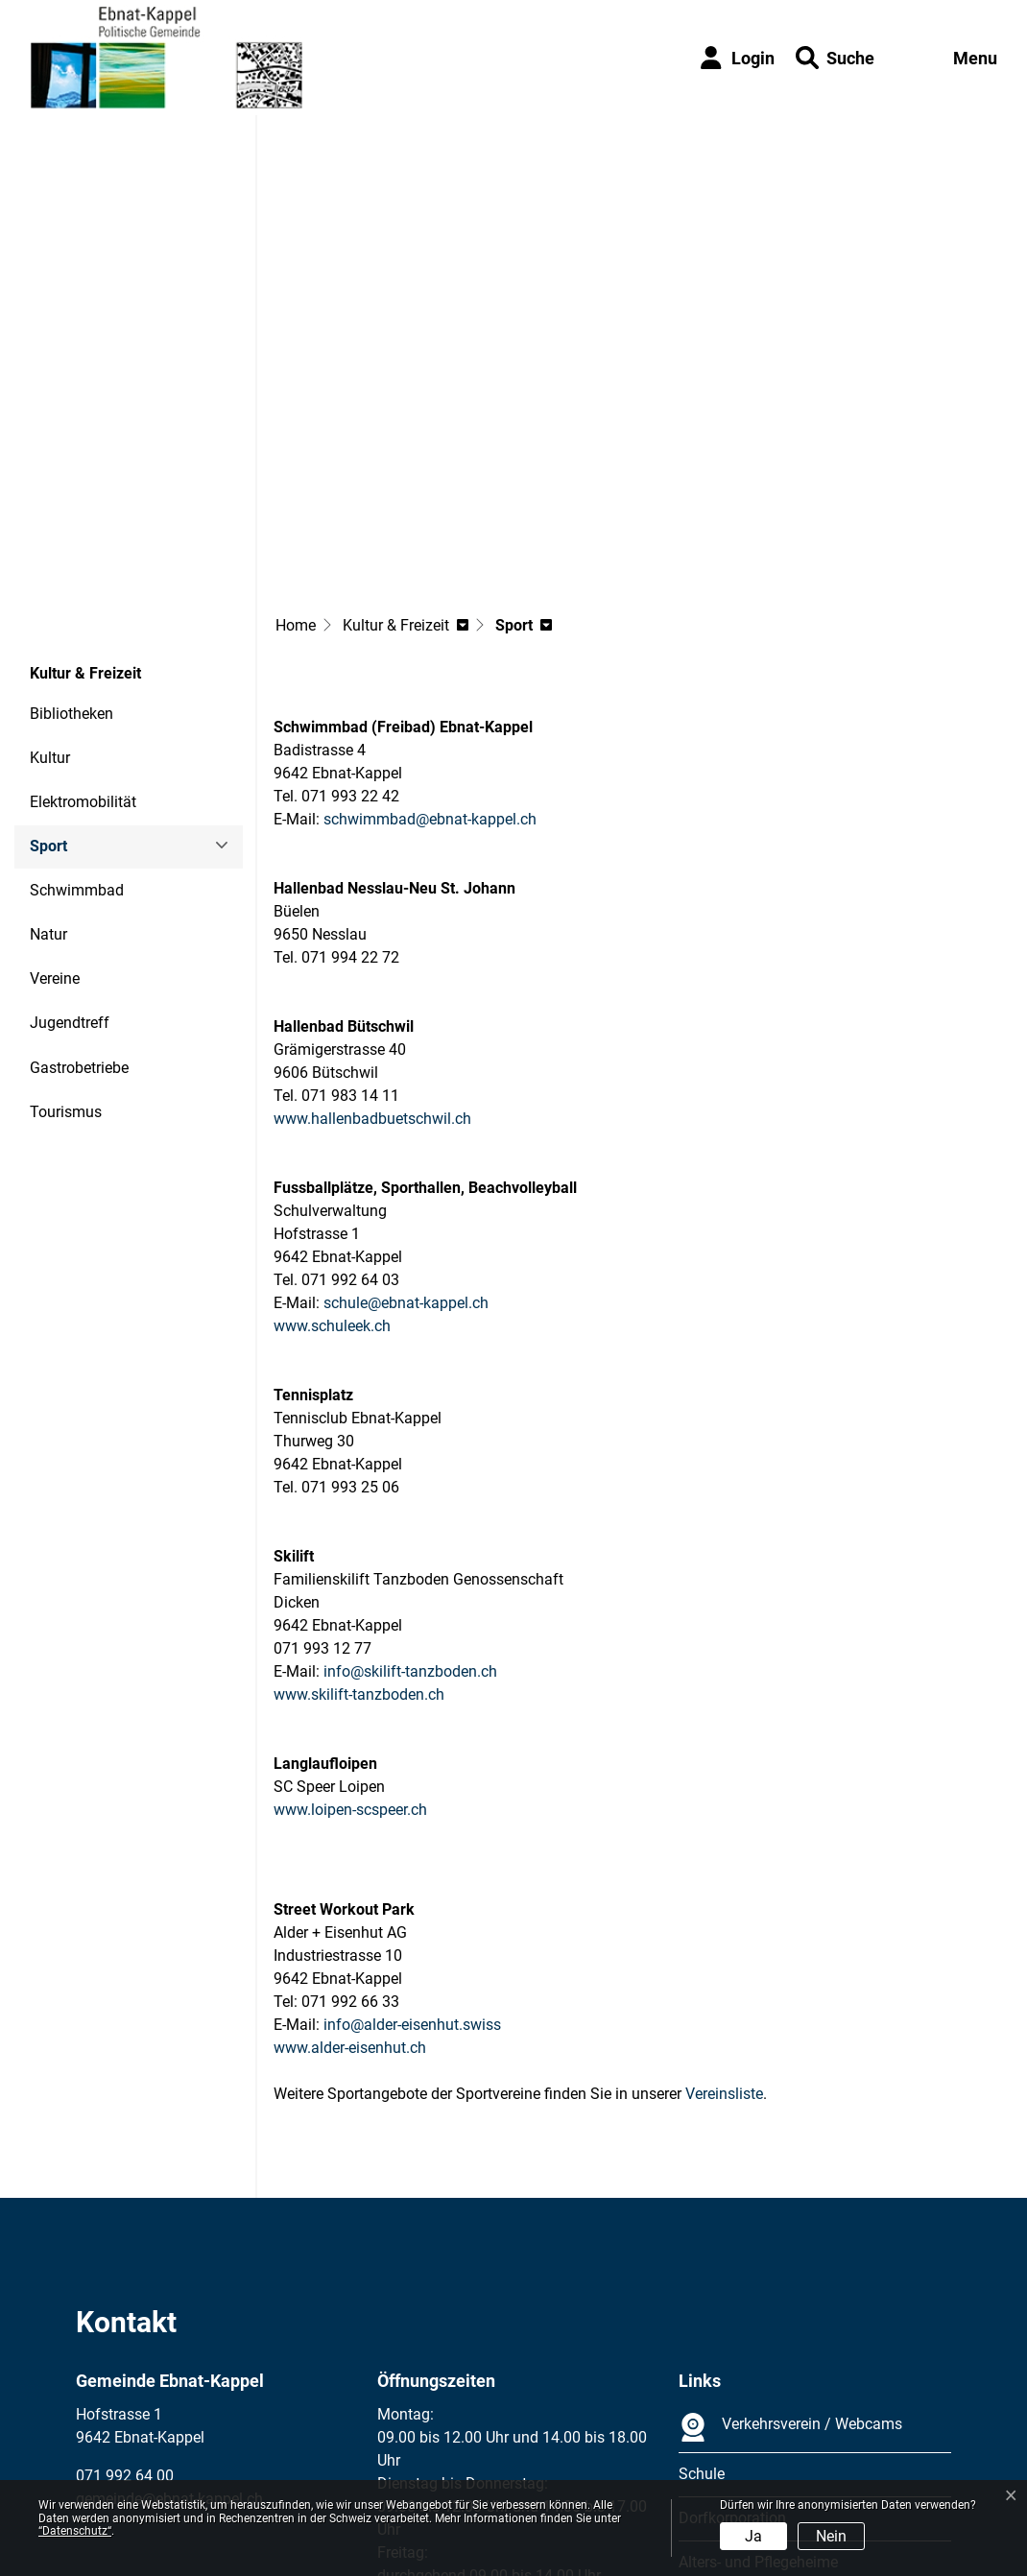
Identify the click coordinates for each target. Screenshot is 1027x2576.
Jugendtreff (69, 850)
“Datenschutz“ (74, 2531)
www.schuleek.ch (342, 1153)
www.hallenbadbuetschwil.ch (382, 946)
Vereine (55, 806)
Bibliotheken (71, 541)
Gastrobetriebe (79, 895)
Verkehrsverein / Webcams (790, 2254)
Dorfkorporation (732, 2345)
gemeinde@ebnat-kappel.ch (169, 2326)
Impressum (114, 2472)
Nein (831, 2536)
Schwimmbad (77, 717)
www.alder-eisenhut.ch (359, 1875)
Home (295, 452)
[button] (835, 58)
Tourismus (66, 939)
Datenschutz (206, 2472)
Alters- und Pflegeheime (758, 2389)
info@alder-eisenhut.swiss (412, 1852)
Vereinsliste (724, 1921)
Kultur (50, 585)
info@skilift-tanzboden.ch (410, 1499)
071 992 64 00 (125, 2303)
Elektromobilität (83, 629)
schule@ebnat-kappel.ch (406, 1130)
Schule (702, 2301)
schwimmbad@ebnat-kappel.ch (430, 646)
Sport (82, 680)
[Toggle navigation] (956, 58)
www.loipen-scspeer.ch (360, 1637)
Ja (753, 2536)
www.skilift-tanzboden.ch (369, 1522)
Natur (48, 761)
